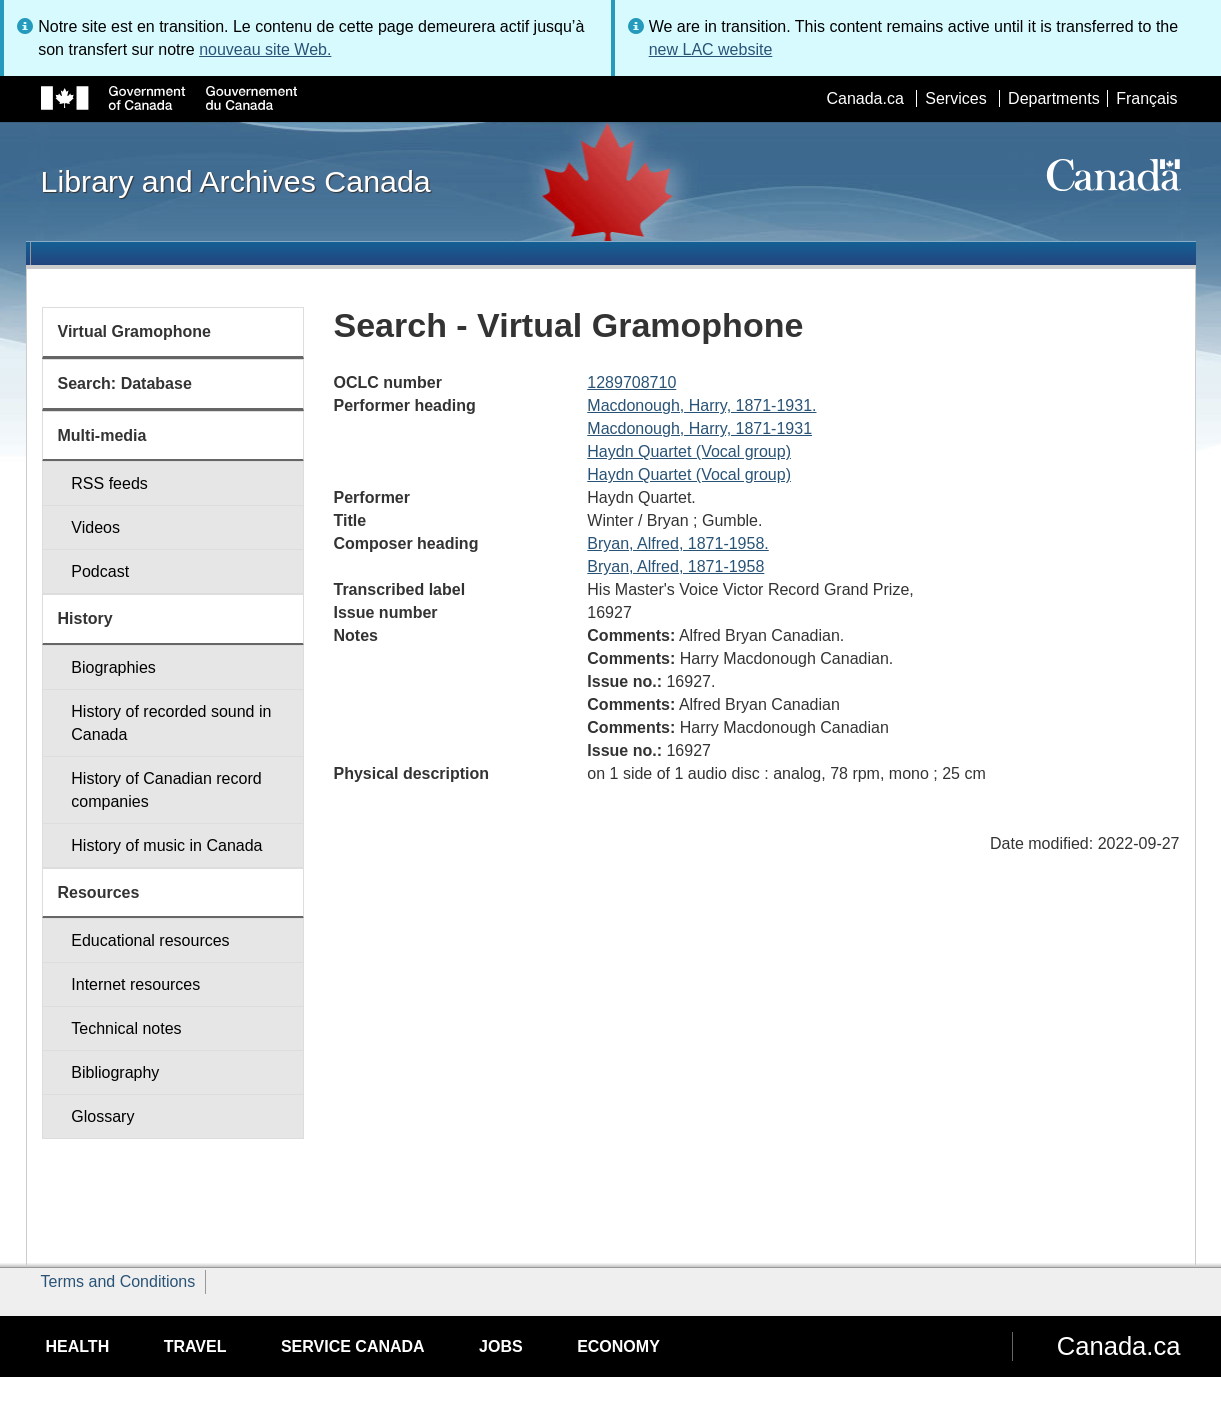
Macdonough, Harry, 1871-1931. (701, 405)
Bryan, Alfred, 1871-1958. (677, 543)
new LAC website (711, 49)
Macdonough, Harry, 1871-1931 (699, 428)
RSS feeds (109, 483)
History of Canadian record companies (166, 790)
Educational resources (150, 940)
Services (955, 98)
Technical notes (126, 1028)
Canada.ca (864, 98)
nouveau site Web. (265, 49)
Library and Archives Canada (236, 181)
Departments (1054, 98)
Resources (99, 892)
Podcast (100, 571)
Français (1146, 98)
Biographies (113, 667)
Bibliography (115, 1072)
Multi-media (102, 435)
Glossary (102, 1116)
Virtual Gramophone (135, 331)
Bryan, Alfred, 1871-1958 (675, 566)
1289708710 (631, 382)
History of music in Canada (166, 845)
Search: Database (125, 383)
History (85, 618)
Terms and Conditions (118, 1281)
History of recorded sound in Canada (171, 723)
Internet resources (135, 984)
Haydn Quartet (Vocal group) (689, 451)
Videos (95, 527)
